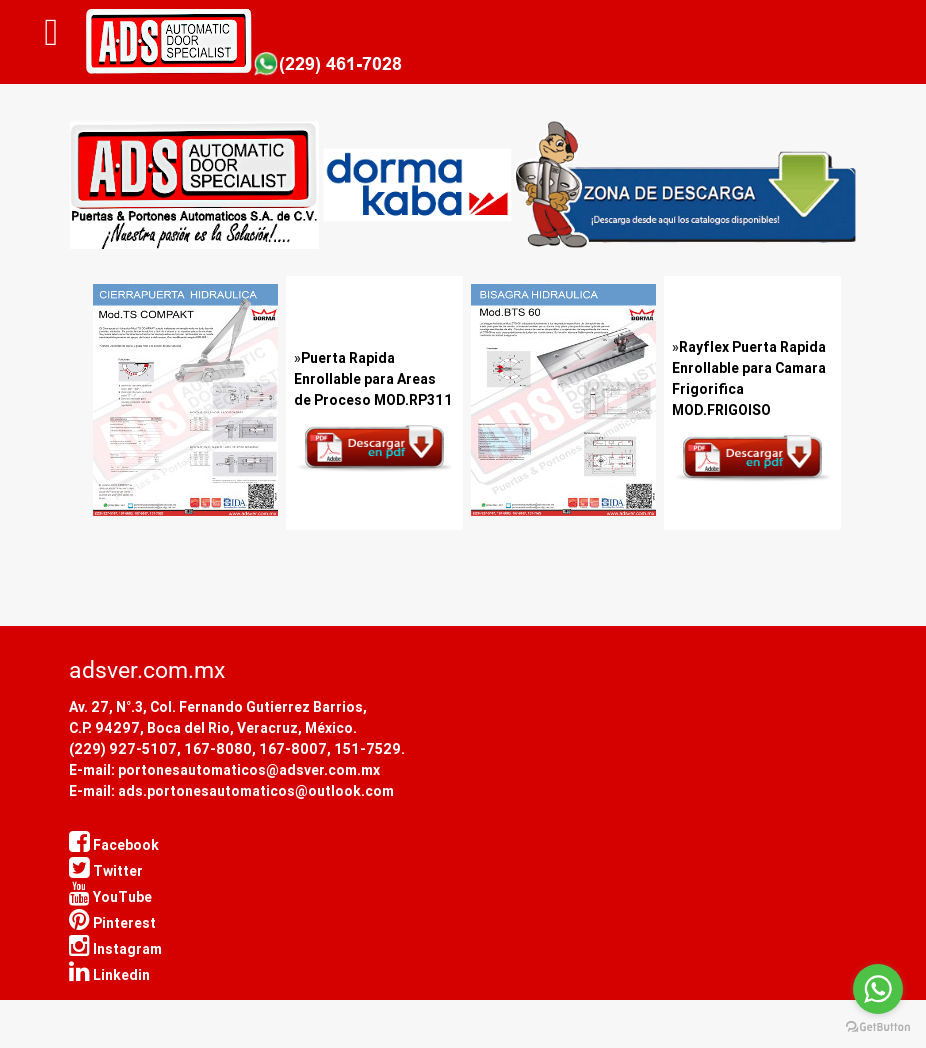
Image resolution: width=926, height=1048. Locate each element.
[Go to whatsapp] (878, 989)
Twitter (106, 871)
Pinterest (112, 923)
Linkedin (109, 975)
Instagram (115, 949)
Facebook (114, 845)
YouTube (110, 897)
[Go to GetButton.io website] (878, 1027)
